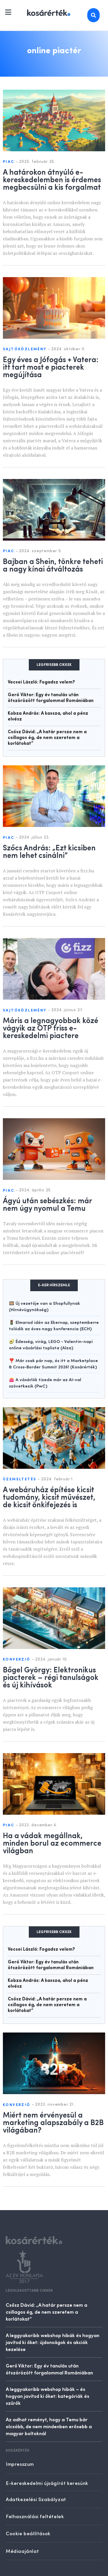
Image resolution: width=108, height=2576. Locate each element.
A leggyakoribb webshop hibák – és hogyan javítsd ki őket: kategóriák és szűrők (47, 2395)
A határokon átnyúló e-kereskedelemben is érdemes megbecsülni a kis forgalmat (52, 179)
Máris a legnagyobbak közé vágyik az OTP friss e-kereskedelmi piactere (50, 1027)
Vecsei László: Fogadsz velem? (41, 682)
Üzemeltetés (19, 1479)
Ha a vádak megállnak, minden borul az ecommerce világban (52, 1842)
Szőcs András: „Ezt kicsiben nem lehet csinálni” (49, 851)
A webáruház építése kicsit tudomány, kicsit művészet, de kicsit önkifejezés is (49, 1496)
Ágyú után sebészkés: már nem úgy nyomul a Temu (47, 1204)
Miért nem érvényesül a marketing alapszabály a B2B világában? (53, 2122)
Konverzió (17, 1659)
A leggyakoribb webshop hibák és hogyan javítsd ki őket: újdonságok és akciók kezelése (52, 2342)
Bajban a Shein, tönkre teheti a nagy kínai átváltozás (53, 565)
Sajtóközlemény (25, 349)
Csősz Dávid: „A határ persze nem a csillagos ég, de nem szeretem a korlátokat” (47, 738)
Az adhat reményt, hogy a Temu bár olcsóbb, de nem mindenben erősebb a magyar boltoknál (49, 2426)
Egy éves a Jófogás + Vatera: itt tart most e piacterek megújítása (50, 366)
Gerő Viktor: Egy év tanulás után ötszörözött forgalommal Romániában (49, 2369)
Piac (8, 162)
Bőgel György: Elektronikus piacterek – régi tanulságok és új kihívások (50, 1676)
